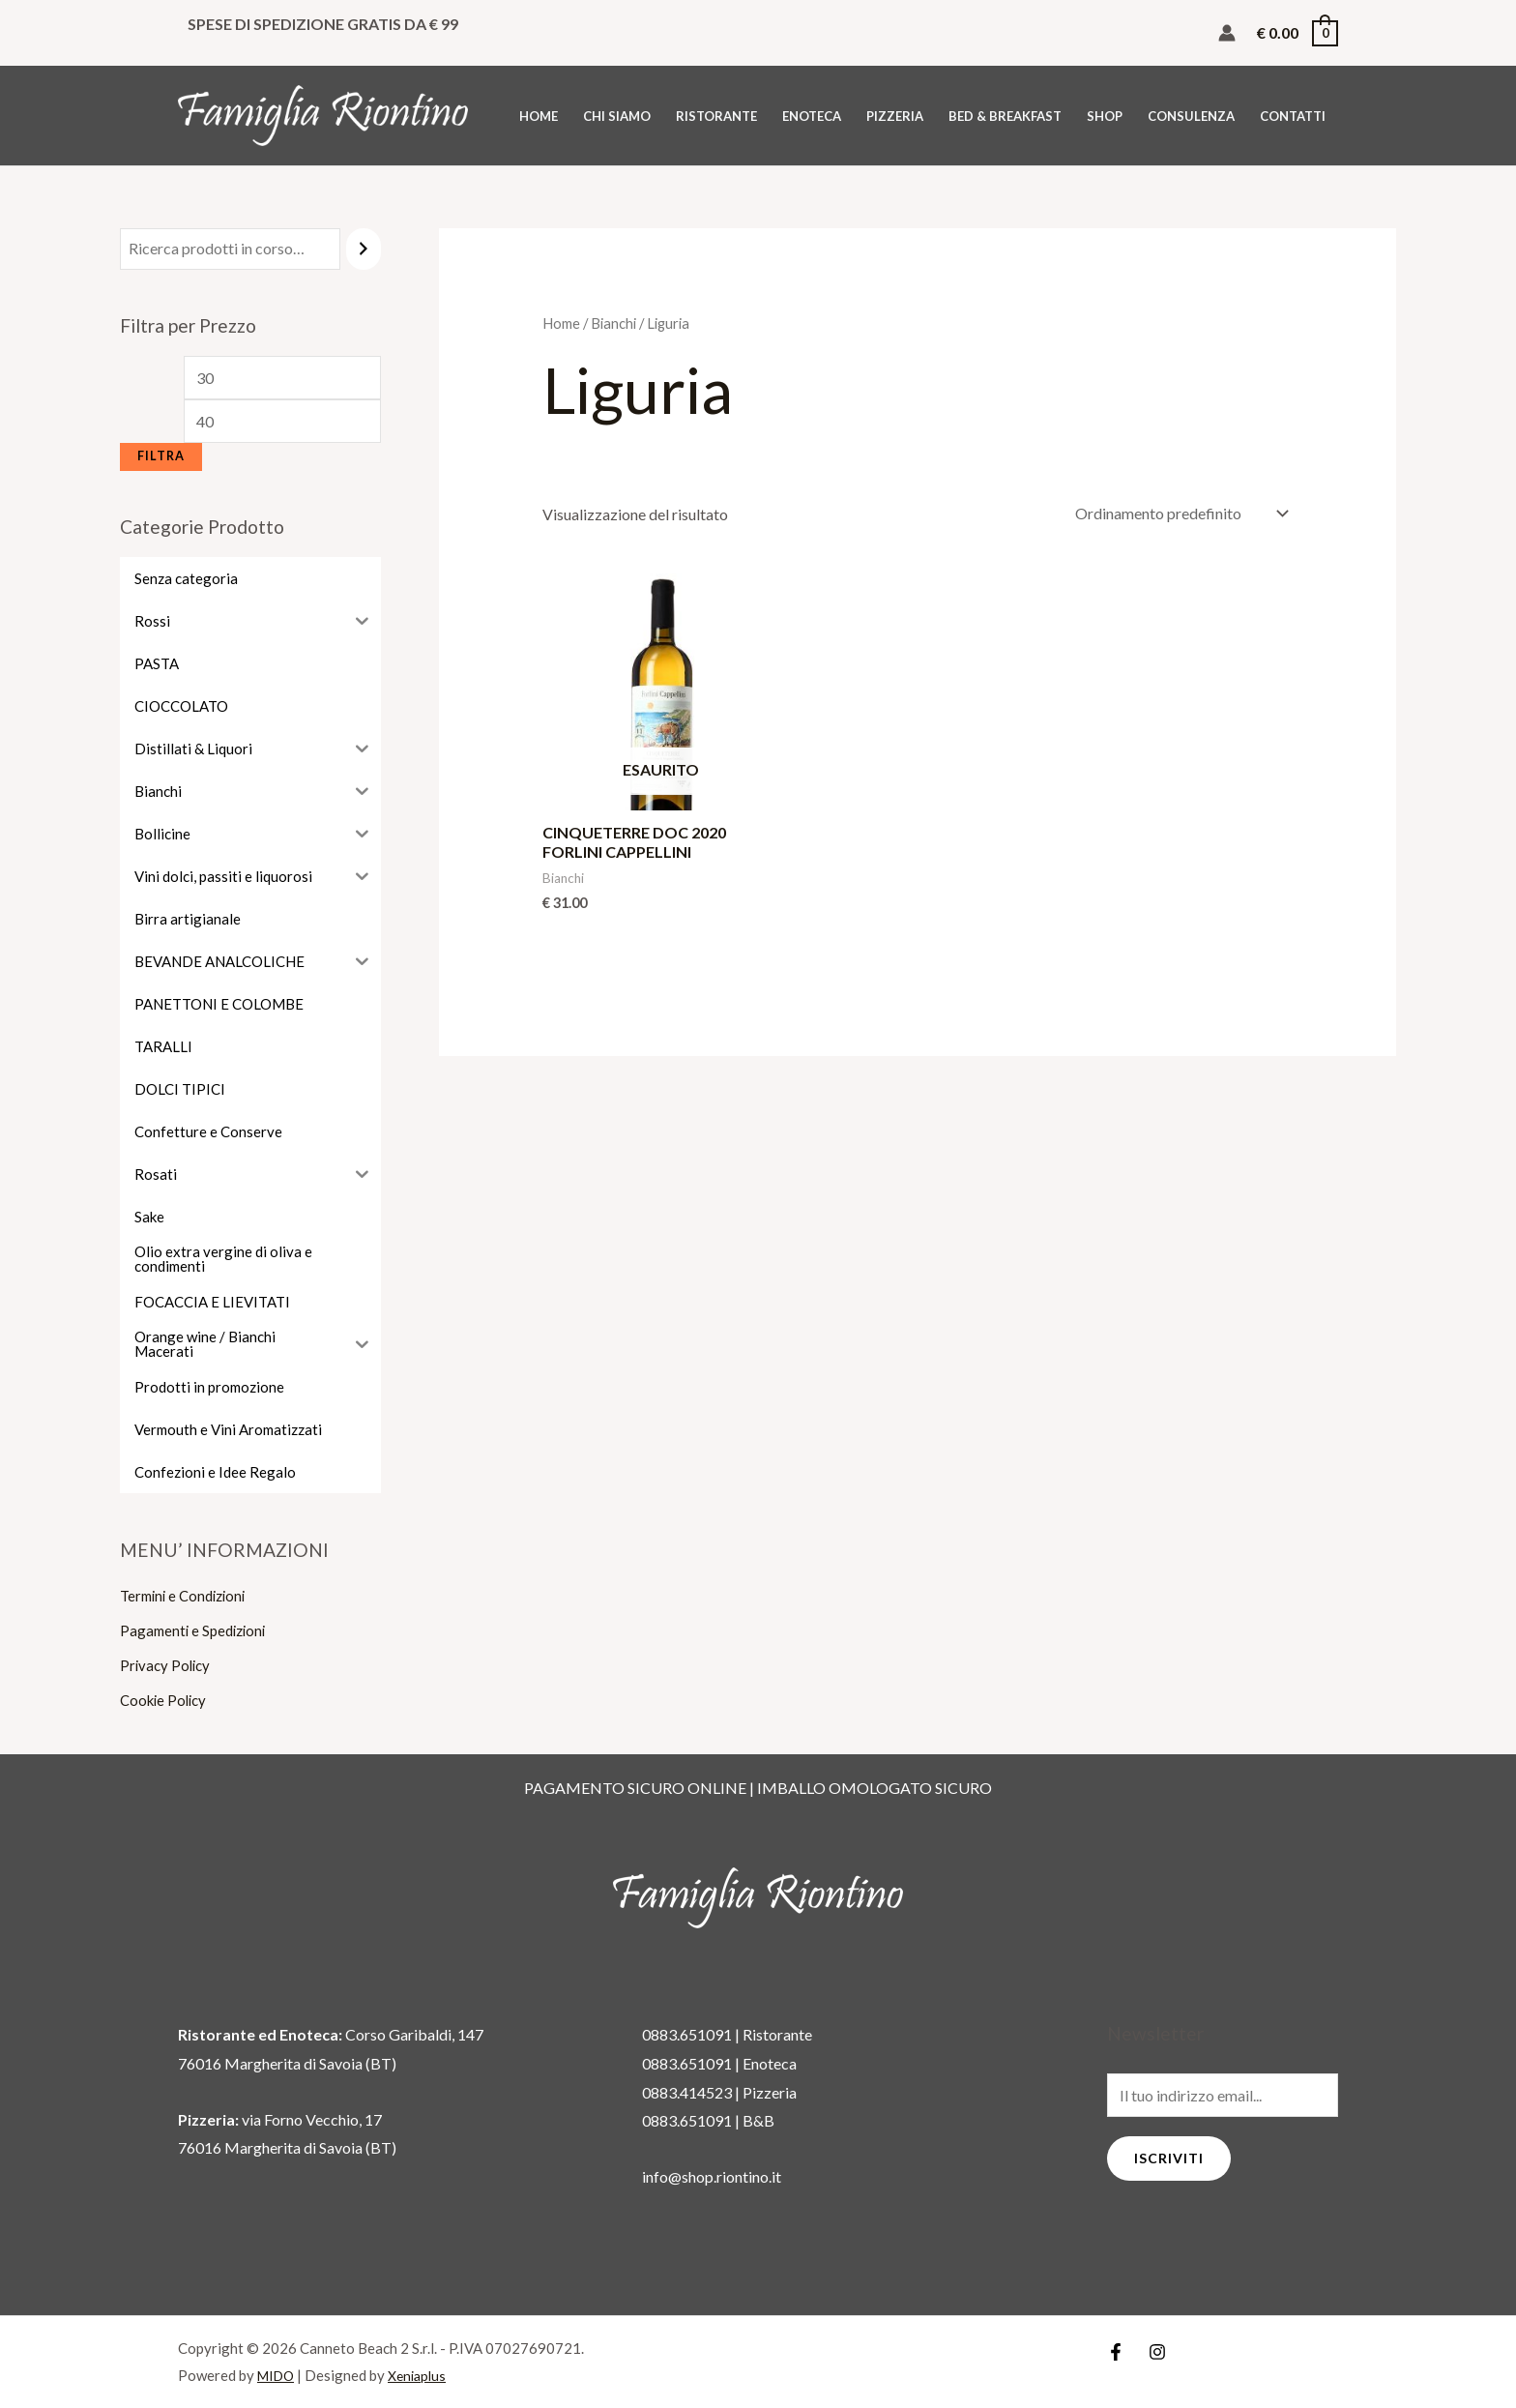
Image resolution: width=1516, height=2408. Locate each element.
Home (561, 323)
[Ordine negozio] (1178, 513)
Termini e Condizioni (187, 1595)
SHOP (1104, 116)
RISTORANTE (716, 116)
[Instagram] (1157, 2352)
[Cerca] (363, 249)
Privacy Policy (167, 1665)
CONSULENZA (1191, 116)
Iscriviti (1169, 2158)
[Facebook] (1115, 2352)
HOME (538, 116)
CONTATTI (1293, 116)
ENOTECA (811, 116)
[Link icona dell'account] (1227, 33)
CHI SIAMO (617, 116)
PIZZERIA (894, 116)
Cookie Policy (166, 1699)
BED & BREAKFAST (1005, 116)
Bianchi (613, 323)
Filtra (161, 456)
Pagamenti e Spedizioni (197, 1630)
